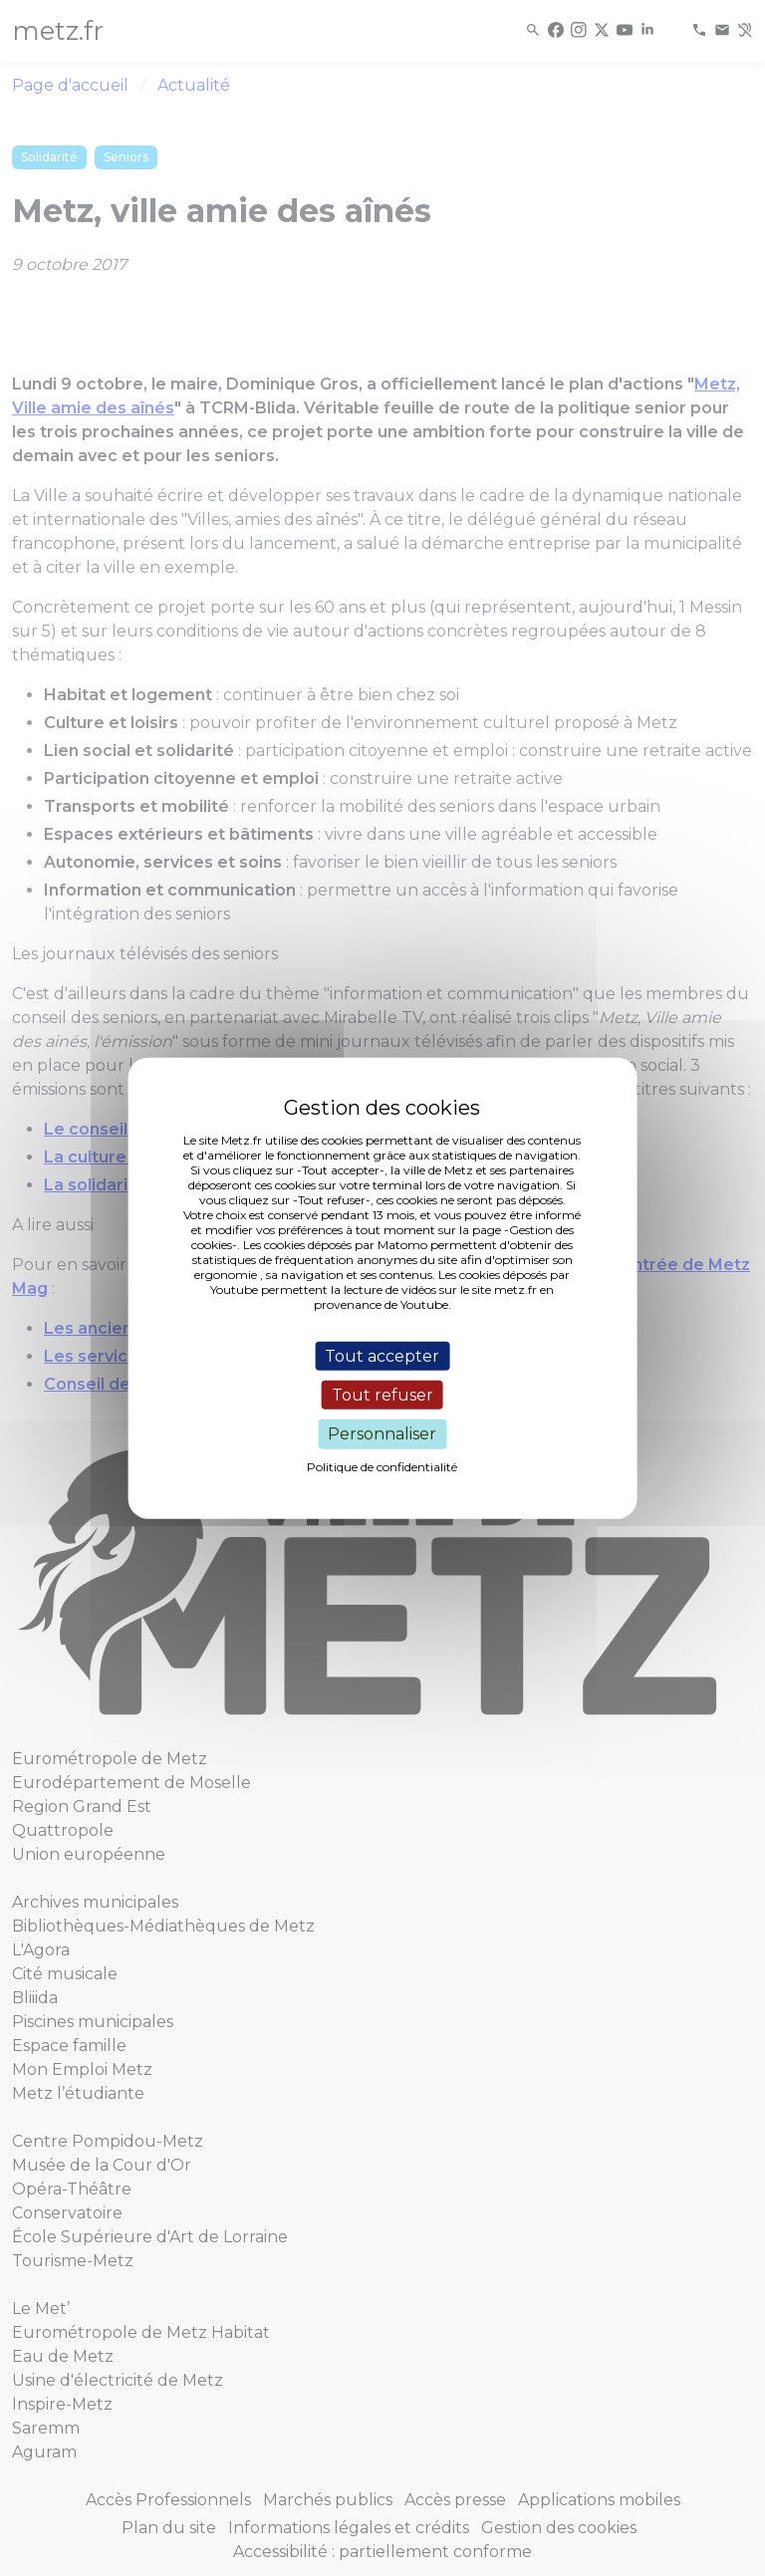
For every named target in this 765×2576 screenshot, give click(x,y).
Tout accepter (382, 1356)
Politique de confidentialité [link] (382, 1465)
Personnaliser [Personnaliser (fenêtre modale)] (382, 1433)
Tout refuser (382, 1395)
